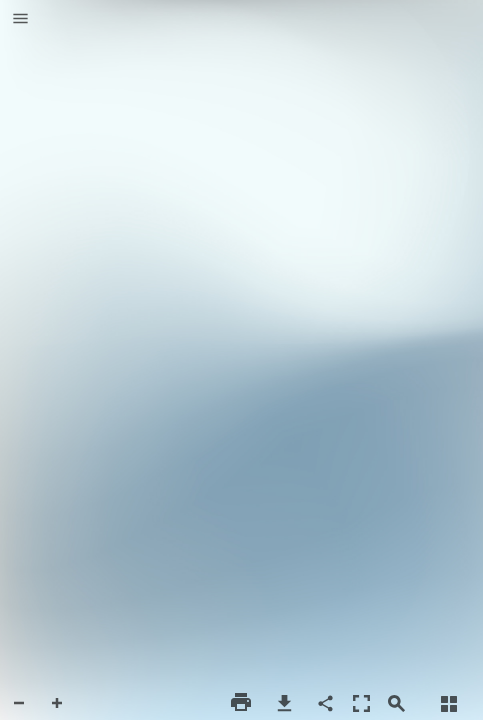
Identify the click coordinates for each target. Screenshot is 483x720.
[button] (20, 20)
